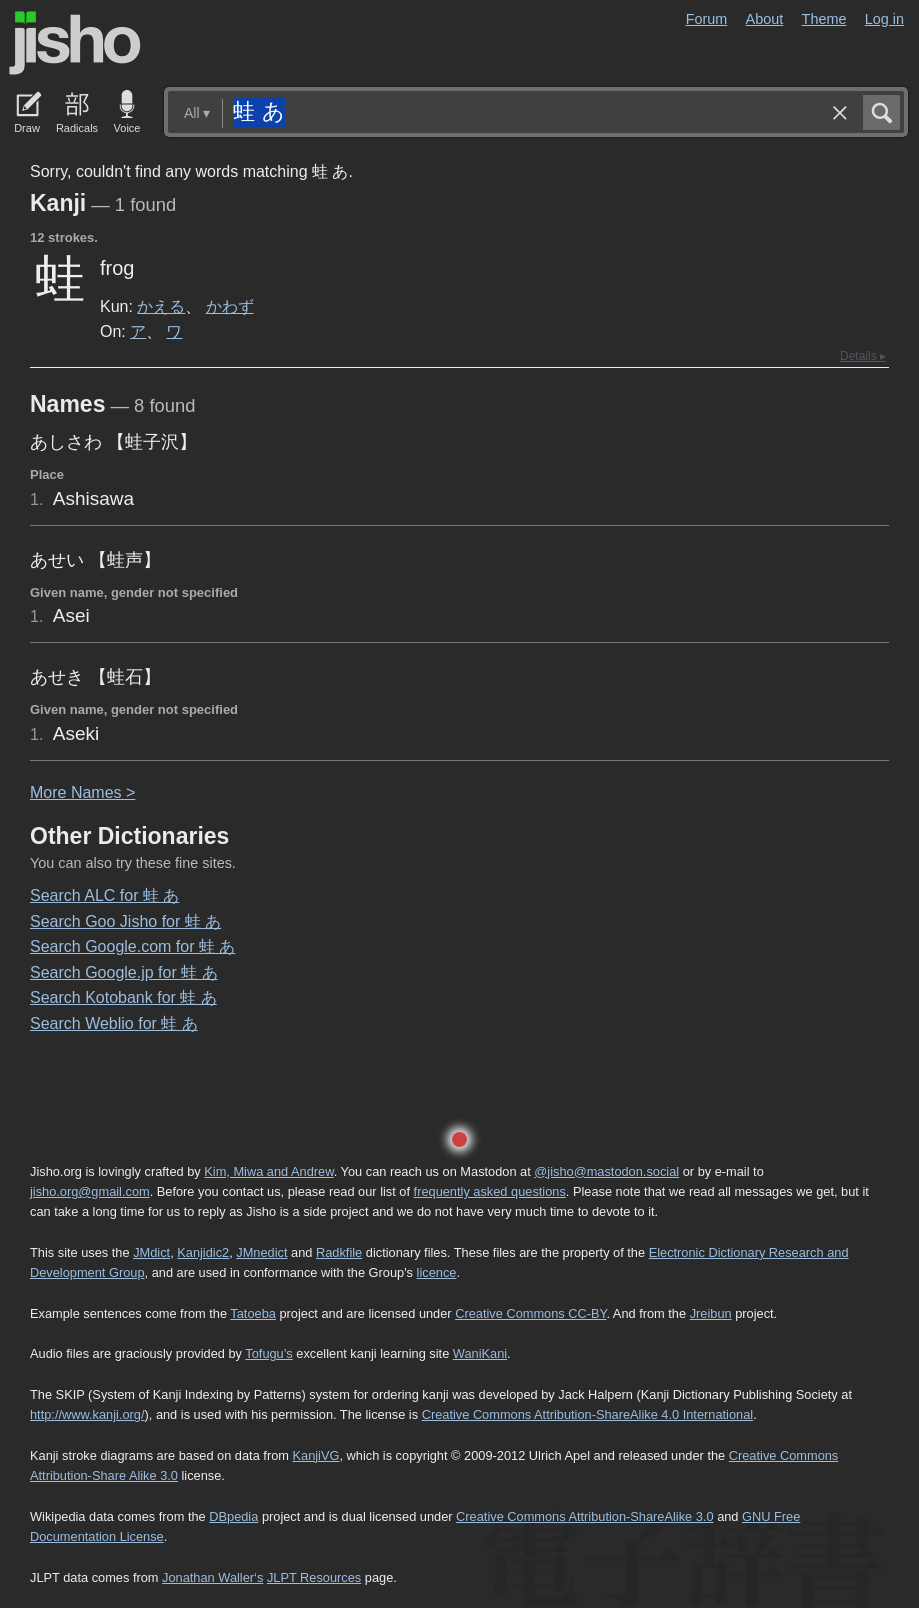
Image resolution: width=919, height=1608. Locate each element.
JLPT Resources (314, 1577)
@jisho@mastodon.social (606, 1171)
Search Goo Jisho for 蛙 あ (125, 921)
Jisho (75, 43)
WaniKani (480, 1353)
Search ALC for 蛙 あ (104, 895)
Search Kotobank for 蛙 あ (123, 997)
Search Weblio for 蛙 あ (114, 1023)
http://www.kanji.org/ (87, 1414)
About (765, 19)
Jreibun (711, 1313)
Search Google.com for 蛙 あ (132, 946)
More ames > (82, 792)
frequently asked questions (490, 1191)
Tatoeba (253, 1313)
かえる (161, 306)
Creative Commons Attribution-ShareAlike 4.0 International (587, 1414)
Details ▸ (863, 356)
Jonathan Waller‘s (212, 1577)
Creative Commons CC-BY (530, 1313)
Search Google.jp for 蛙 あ (124, 972)
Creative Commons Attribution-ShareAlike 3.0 (584, 1516)
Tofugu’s (268, 1353)
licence (437, 1272)
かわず (230, 306)
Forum (707, 19)
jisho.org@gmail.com (90, 1191)
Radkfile (339, 1252)
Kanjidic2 (203, 1252)
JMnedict (261, 1252)
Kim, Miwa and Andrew (268, 1171)
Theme (824, 19)
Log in (884, 19)
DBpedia (233, 1516)
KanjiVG (315, 1455)
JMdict (151, 1252)
